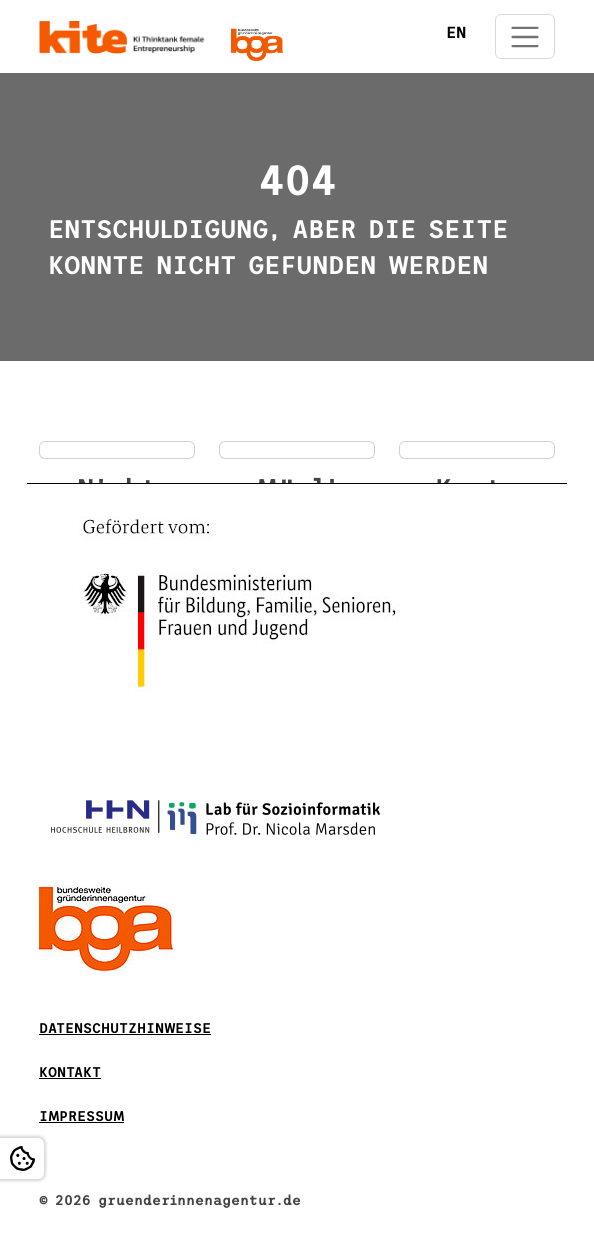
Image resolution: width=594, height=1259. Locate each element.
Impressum (81, 1116)
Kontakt (70, 1072)
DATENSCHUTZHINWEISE (125, 1028)
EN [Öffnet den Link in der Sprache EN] (456, 32)
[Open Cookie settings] (22, 1158)
